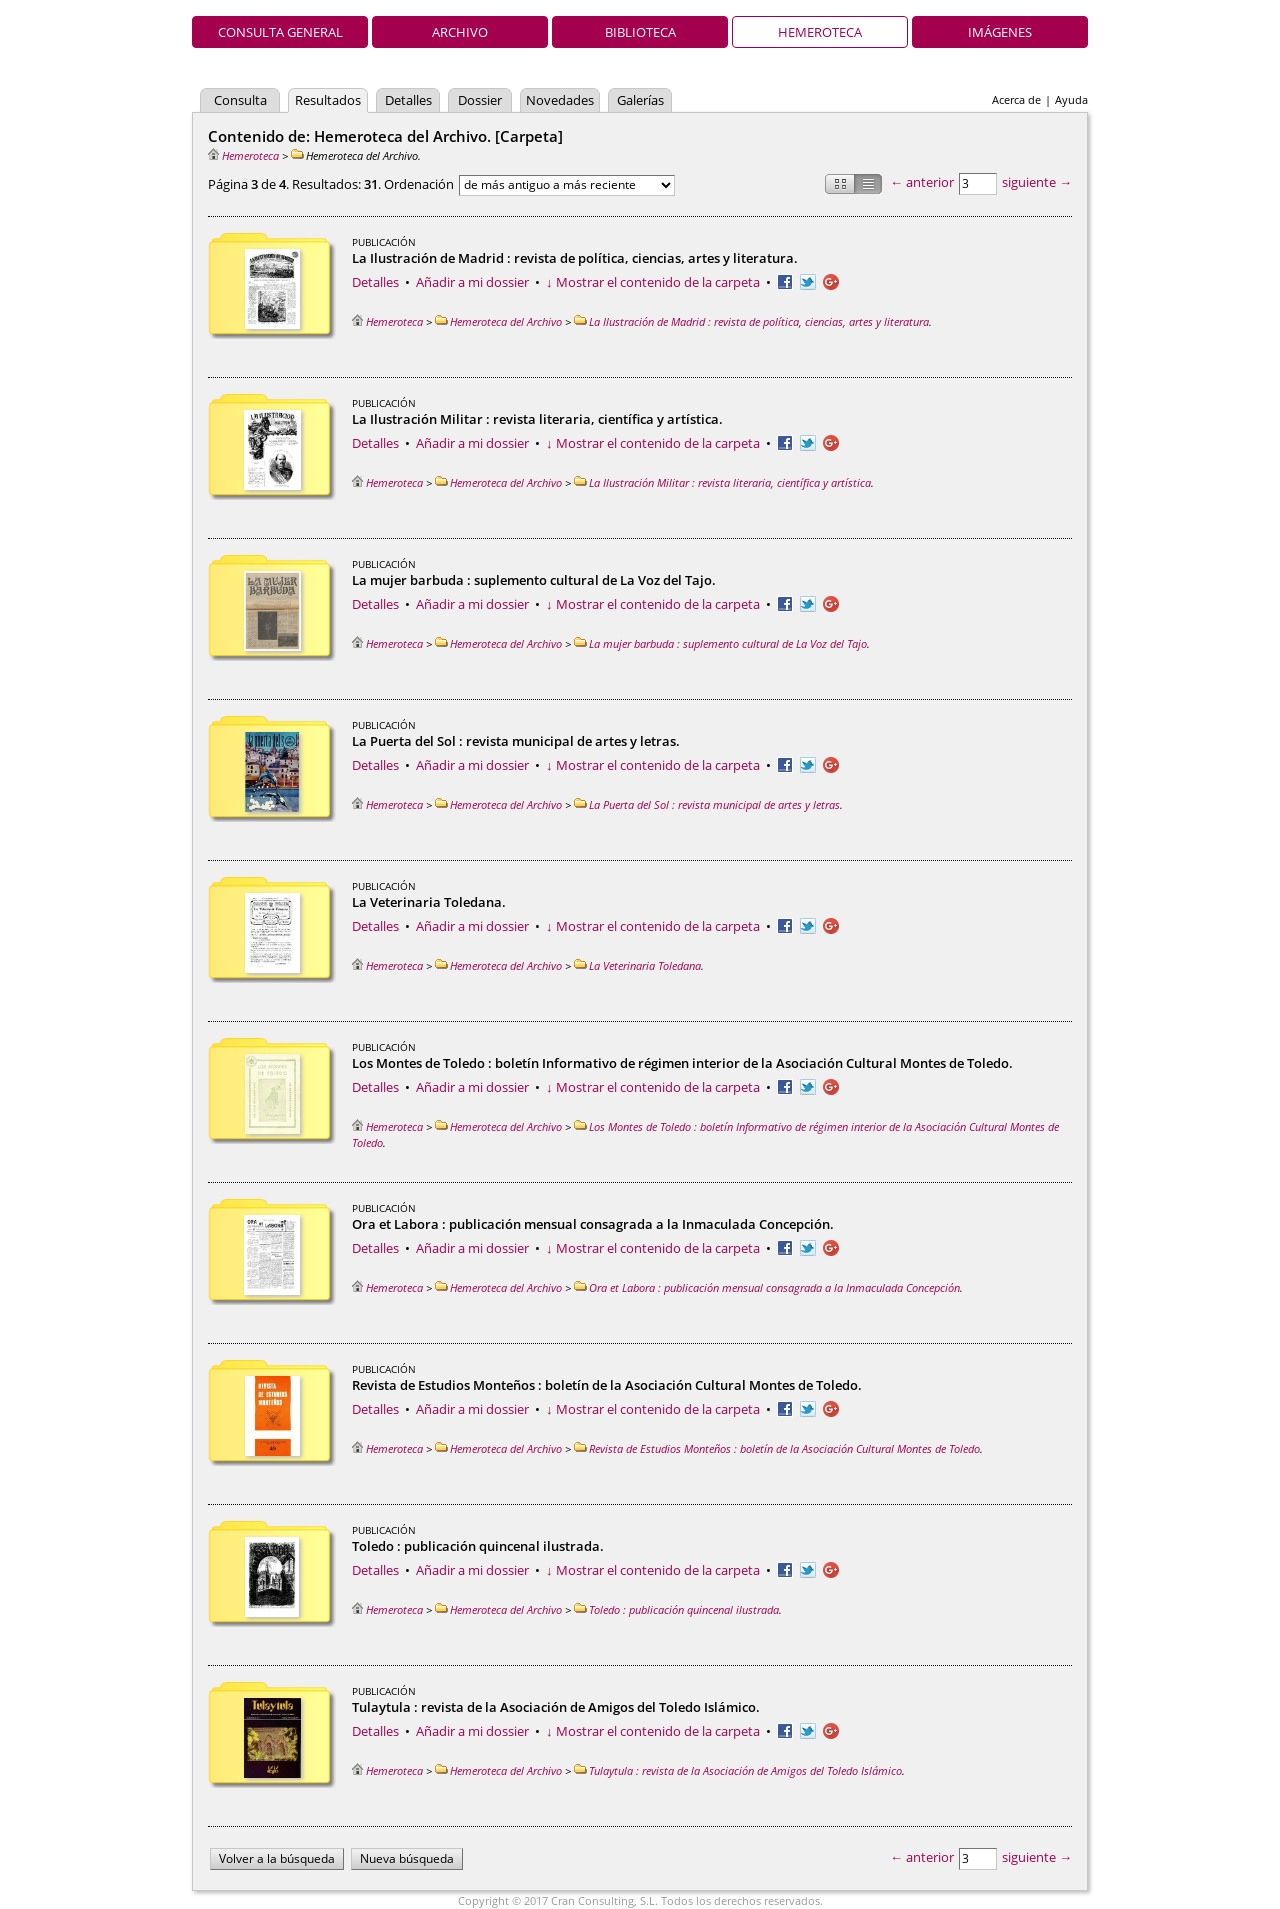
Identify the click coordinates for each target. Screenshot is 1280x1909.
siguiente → (1037, 182)
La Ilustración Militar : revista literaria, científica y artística (722, 482)
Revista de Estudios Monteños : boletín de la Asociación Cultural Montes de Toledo (777, 1448)
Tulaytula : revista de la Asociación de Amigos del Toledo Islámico (738, 1770)
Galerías (640, 100)
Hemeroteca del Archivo (498, 321)
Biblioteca (640, 32)
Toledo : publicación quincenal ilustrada (676, 1609)
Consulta (240, 100)
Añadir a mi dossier (472, 282)
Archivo (460, 32)
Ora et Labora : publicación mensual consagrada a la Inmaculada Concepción (767, 1287)
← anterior (922, 182)
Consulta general (280, 32)
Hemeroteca (820, 32)
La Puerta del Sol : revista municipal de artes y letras (707, 804)
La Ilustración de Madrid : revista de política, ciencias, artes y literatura (751, 321)
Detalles (408, 100)
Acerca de (1016, 99)
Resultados (328, 100)
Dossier (480, 100)
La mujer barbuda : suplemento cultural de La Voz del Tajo (720, 643)
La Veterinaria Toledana (637, 965)
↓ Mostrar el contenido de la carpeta (653, 282)
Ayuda (1071, 99)
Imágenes (1000, 32)
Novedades (560, 100)
